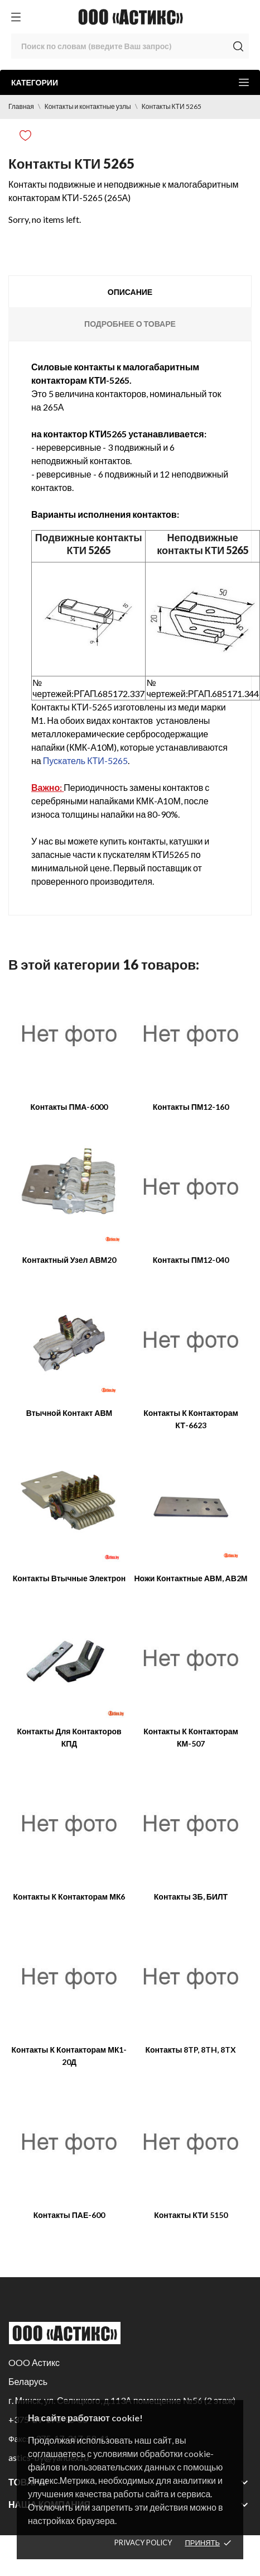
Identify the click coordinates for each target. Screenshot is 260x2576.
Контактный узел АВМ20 (69, 1260)
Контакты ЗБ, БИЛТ (191, 1896)
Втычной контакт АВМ (69, 1413)
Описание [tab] (130, 292)
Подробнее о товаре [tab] (130, 323)
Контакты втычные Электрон (69, 1578)
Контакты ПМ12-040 (191, 1260)
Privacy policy (143, 2542)
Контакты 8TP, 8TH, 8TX (190, 2049)
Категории (130, 82)
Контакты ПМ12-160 (191, 1107)
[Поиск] (130, 46)
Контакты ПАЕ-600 (69, 2215)
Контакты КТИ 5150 (191, 2215)
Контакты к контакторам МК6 (69, 1896)
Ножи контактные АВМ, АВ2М (190, 1578)
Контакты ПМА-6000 (69, 1107)
